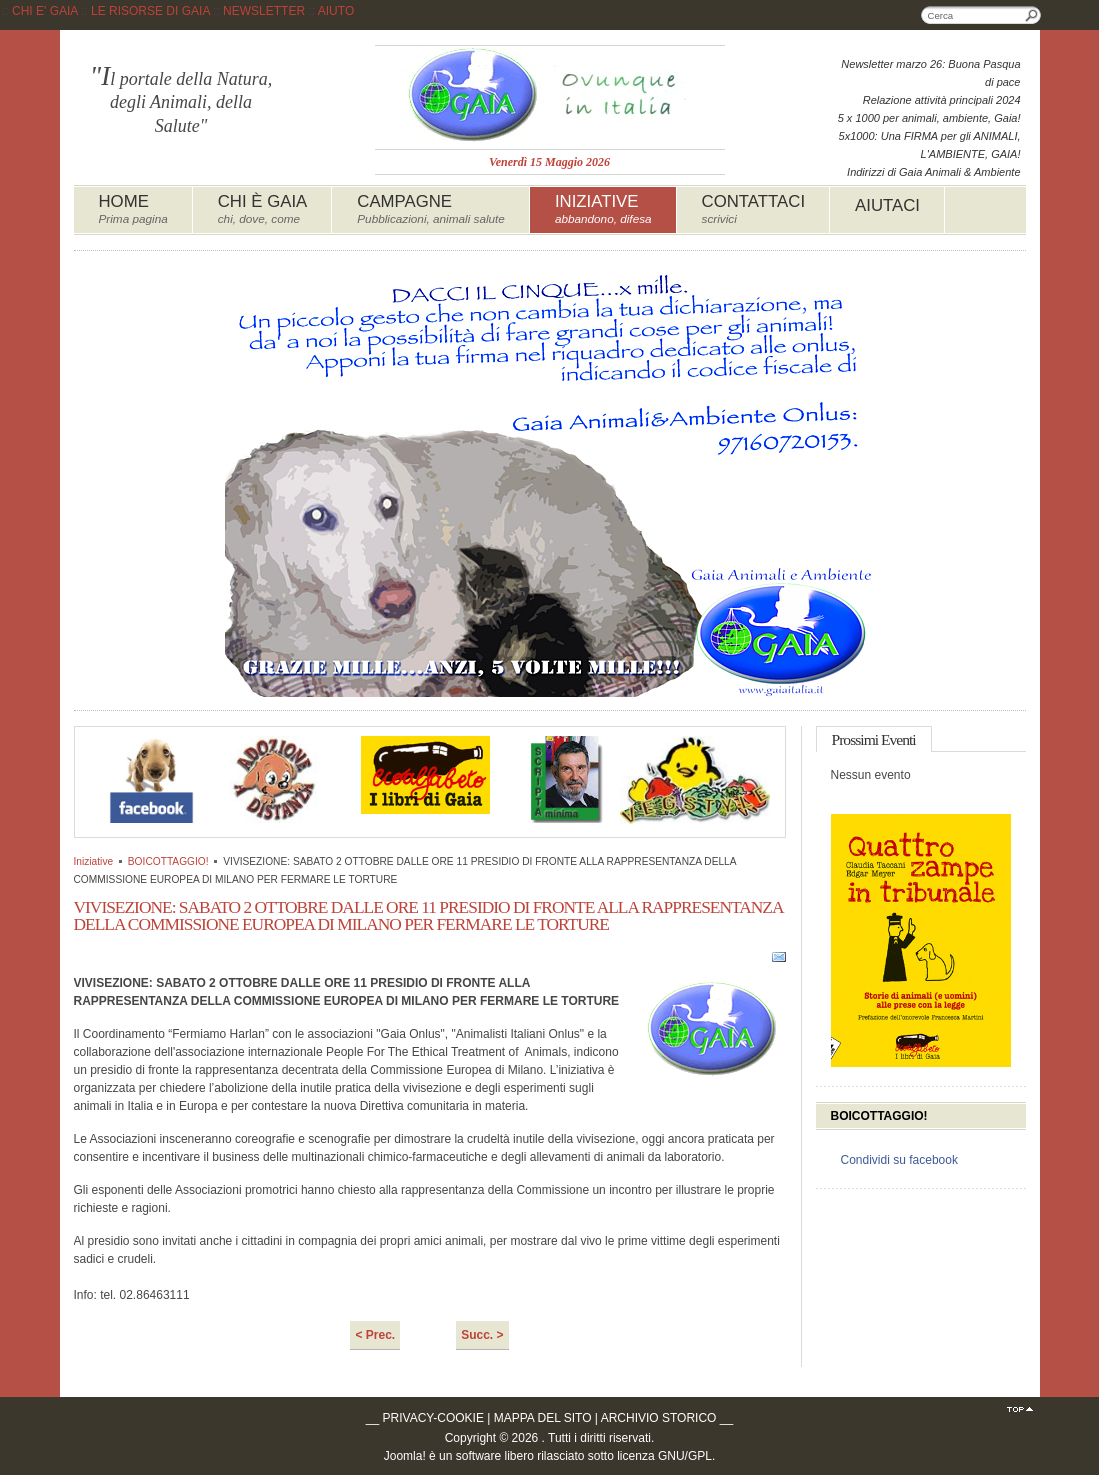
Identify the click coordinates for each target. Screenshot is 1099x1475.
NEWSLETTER (264, 11)
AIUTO (336, 11)
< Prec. (375, 1335)
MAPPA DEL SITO (543, 1418)
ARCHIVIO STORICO (659, 1418)
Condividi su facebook (899, 1160)
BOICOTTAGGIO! (168, 861)
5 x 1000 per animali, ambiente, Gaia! (929, 118)
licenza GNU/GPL (664, 1456)
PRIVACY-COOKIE (433, 1418)
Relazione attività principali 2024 (942, 100)
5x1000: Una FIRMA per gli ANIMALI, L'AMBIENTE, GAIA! (930, 145)
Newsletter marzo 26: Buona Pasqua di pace (930, 73)
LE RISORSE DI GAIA (150, 11)
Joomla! (405, 1456)
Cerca (1032, 15)
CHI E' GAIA (45, 11)
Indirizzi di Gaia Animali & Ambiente (933, 172)
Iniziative (94, 861)
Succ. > (482, 1335)
